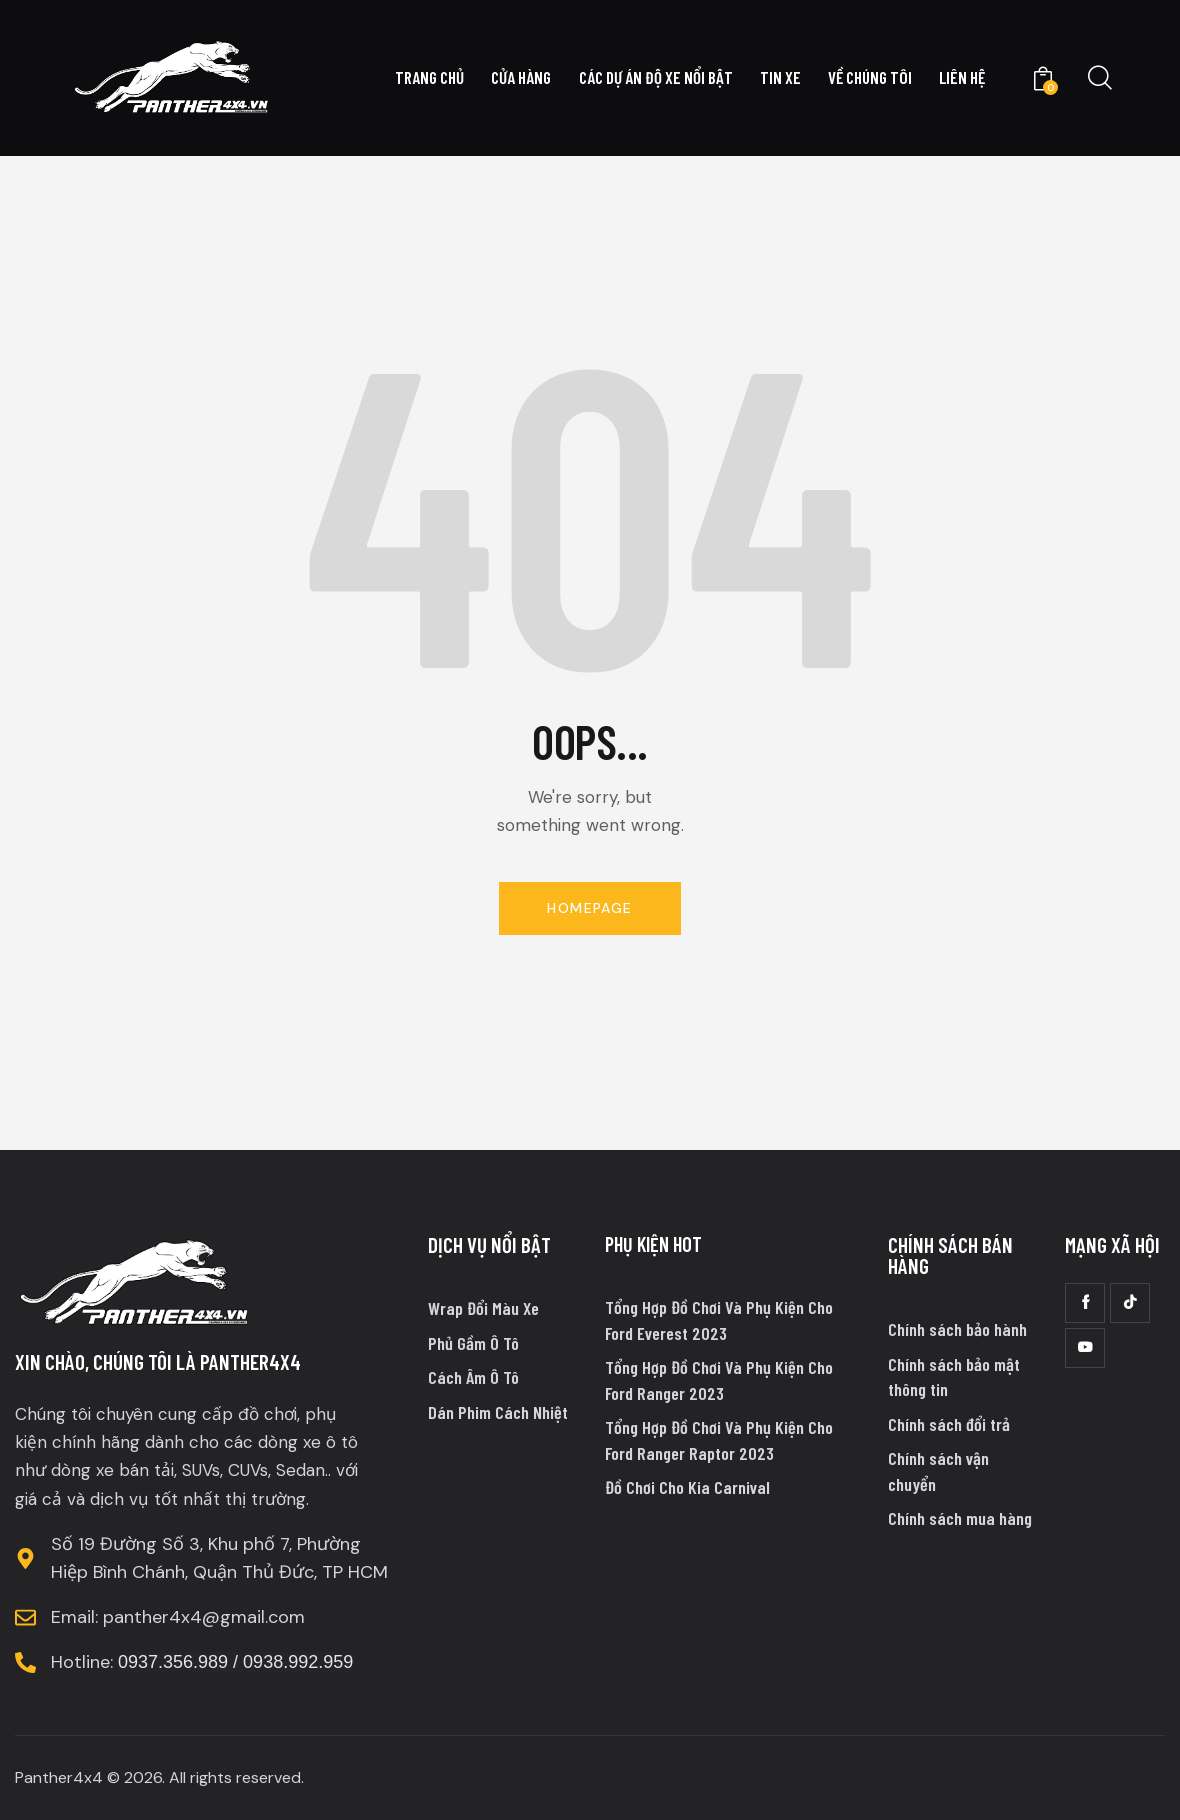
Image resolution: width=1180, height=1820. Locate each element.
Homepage (589, 908)
